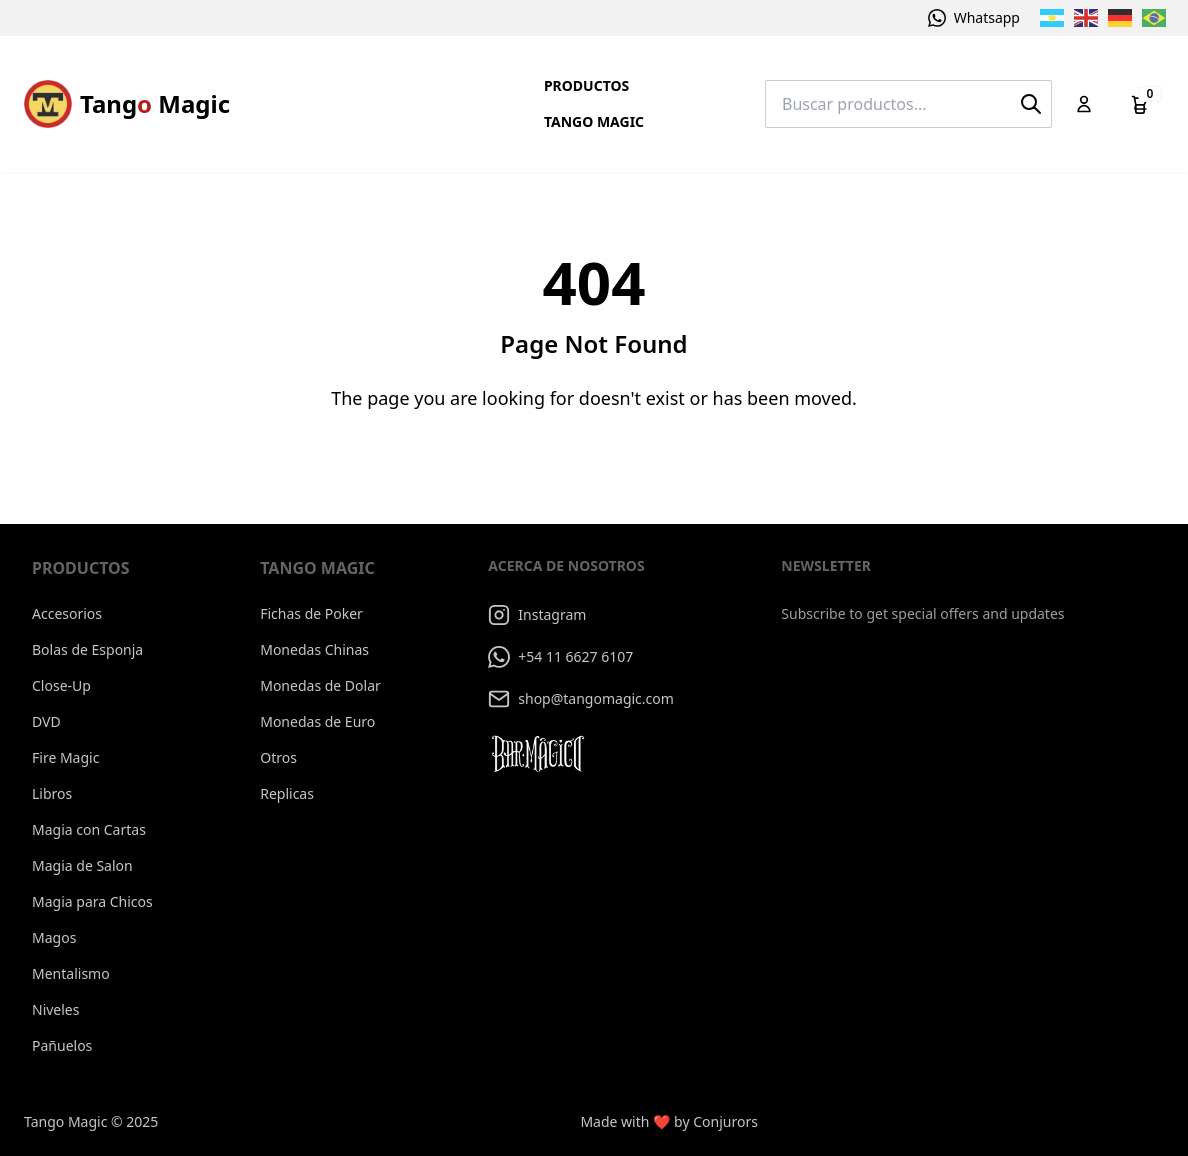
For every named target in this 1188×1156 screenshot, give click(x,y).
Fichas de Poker (311, 613)
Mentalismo (71, 973)
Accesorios (67, 613)
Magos (54, 937)
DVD (46, 721)
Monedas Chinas (314, 649)
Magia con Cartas (89, 829)
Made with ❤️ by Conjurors (669, 1121)
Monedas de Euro (317, 721)
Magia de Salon (82, 865)
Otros (278, 757)
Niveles (55, 1009)
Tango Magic (594, 121)
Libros (52, 793)
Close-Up (61, 685)
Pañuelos (62, 1045)
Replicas (287, 793)
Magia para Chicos (92, 901)
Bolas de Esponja (87, 649)
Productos (586, 85)
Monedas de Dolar (320, 685)
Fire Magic (65, 757)
